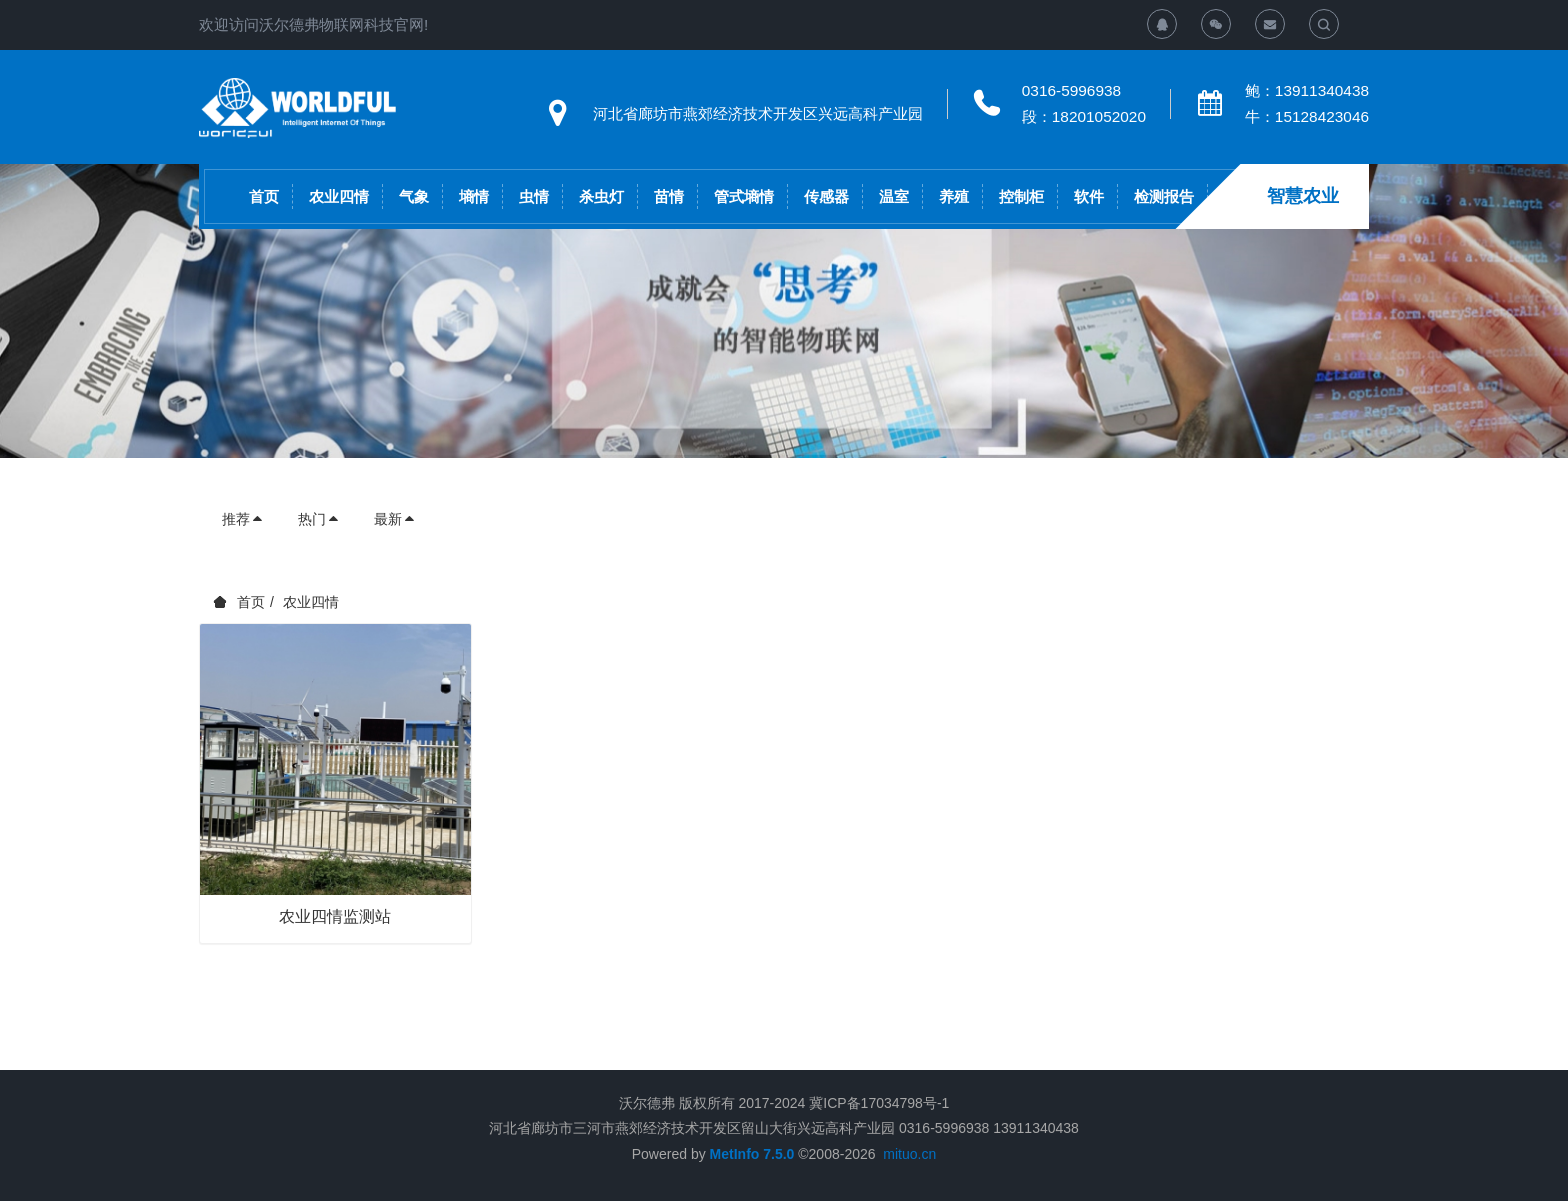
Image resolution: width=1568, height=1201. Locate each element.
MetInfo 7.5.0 (752, 1154)
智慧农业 (1303, 196)
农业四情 (311, 602)
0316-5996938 (1071, 90)
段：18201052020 (1084, 116)
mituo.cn (909, 1154)
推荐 (243, 519)
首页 (264, 196)
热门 (319, 519)
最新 (395, 519)
